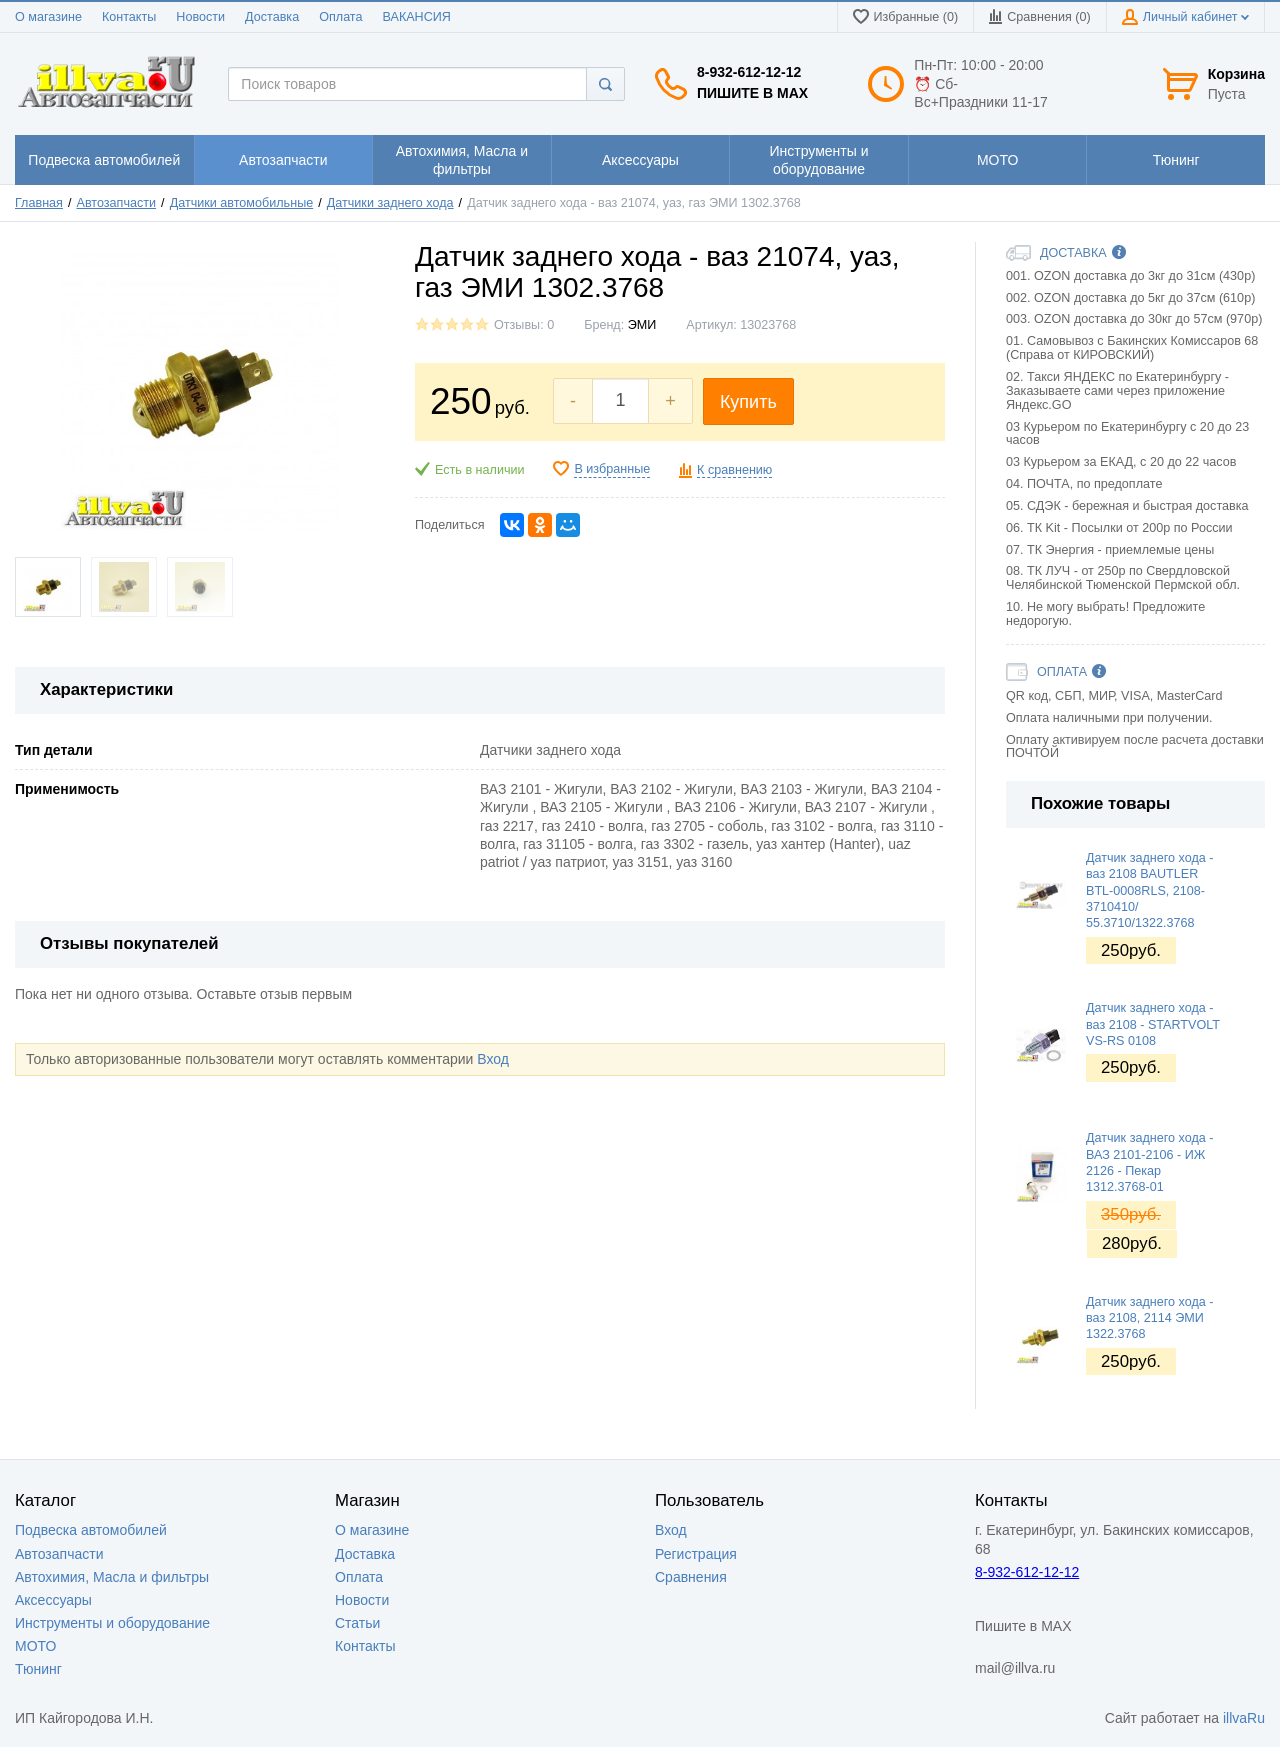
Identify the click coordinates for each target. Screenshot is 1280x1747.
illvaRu (1244, 1718)
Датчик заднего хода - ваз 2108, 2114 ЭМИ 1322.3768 (1149, 1318)
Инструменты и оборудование (112, 1623)
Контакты (129, 17)
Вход (493, 1059)
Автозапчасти (117, 203)
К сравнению (734, 470)
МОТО (35, 1646)
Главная (39, 203)
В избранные (612, 469)
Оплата (340, 17)
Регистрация (696, 1554)
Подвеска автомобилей (91, 1530)
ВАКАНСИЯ (417, 17)
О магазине (48, 17)
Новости (200, 17)
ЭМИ (642, 325)
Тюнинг (38, 1669)
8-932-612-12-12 (749, 72)
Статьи (357, 1623)
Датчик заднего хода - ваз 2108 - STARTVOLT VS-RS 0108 (1153, 1024)
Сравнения (691, 1577)
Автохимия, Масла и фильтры (112, 1577)
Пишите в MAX (752, 93)
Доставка (272, 17)
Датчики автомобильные (242, 203)
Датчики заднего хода (390, 203)
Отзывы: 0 (524, 325)
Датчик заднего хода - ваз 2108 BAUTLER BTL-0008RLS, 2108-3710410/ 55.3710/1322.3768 (1149, 890)
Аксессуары (53, 1600)
